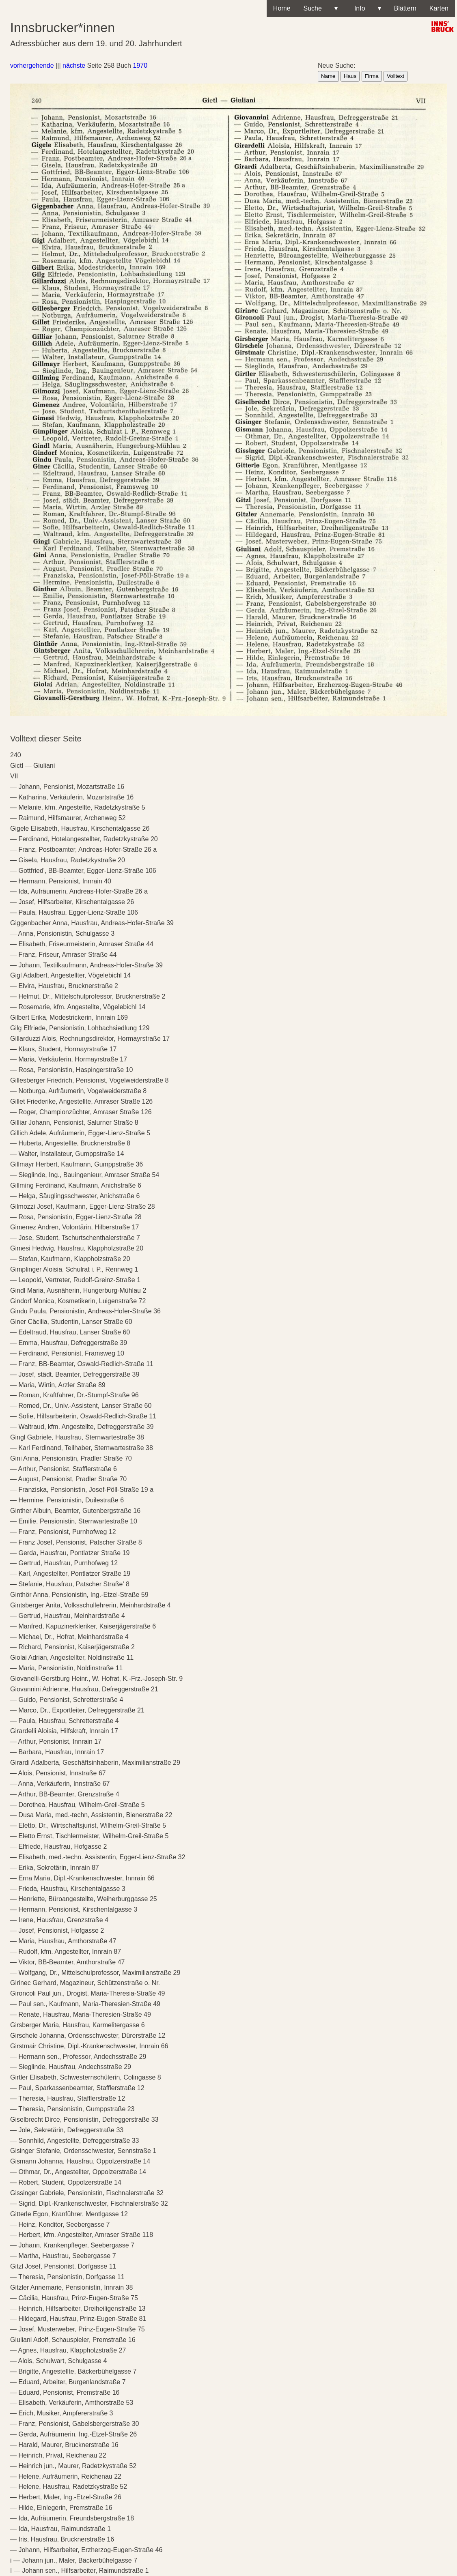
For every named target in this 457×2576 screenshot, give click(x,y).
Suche (321, 8)
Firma (372, 76)
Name (328, 76)
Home (282, 8)
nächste (74, 65)
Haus (350, 76)
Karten (438, 8)
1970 (140, 65)
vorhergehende (32, 65)
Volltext (395, 76)
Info (366, 8)
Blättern (405, 8)
